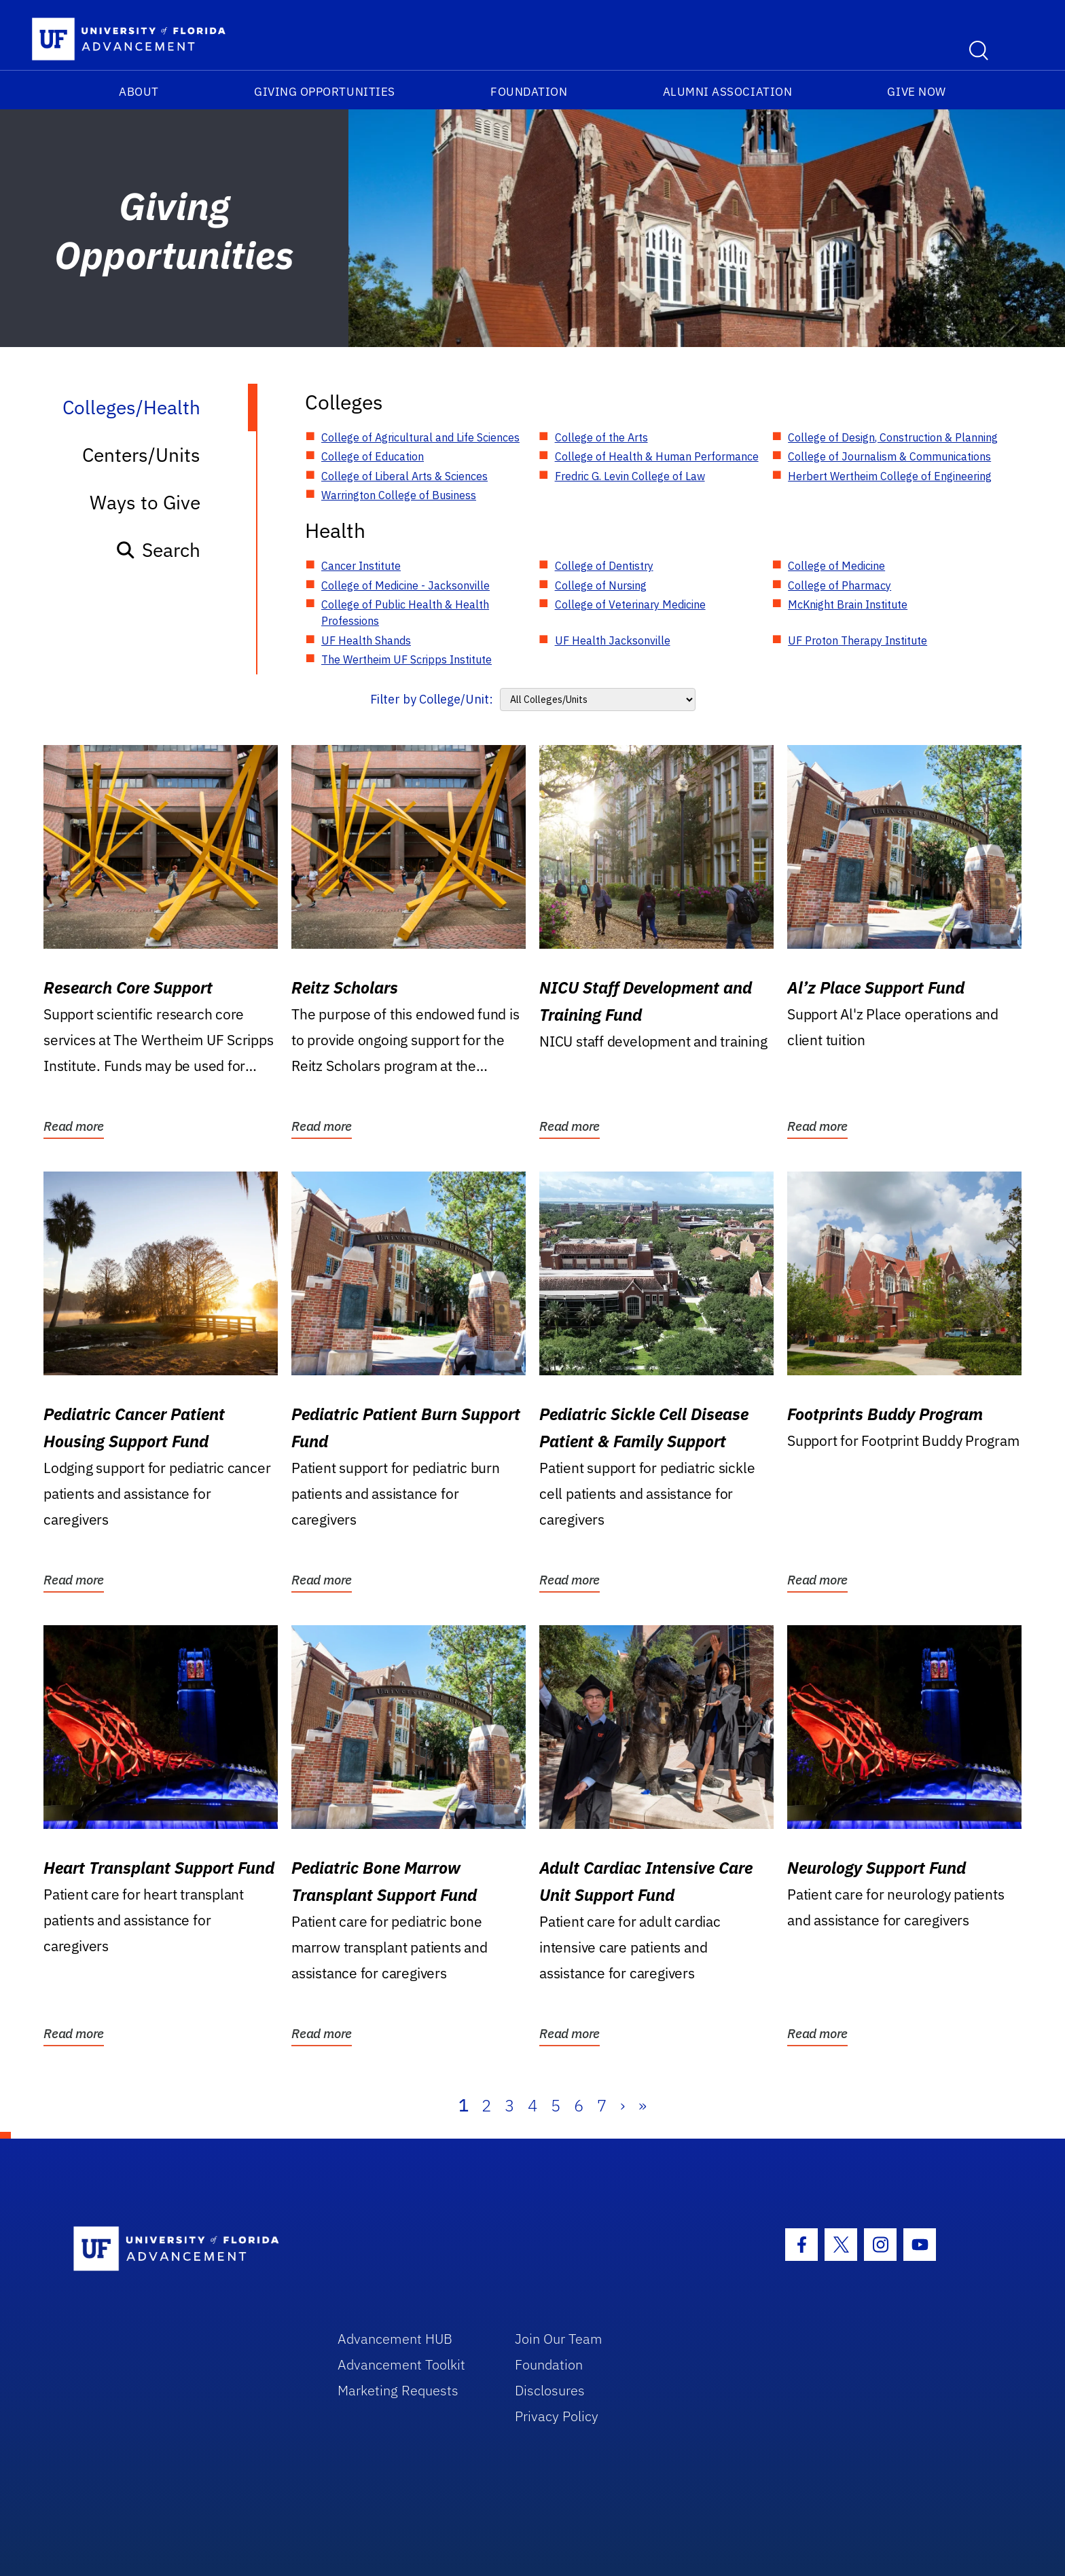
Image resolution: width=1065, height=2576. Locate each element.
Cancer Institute (361, 566)
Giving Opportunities (324, 91)
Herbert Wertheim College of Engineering (890, 476)
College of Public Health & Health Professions (405, 613)
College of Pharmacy (839, 585)
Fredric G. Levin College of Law (630, 476)
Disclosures (550, 2390)
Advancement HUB (395, 2338)
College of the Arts (601, 437)
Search (158, 549)
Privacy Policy (556, 2416)
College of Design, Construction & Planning (893, 437)
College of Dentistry (604, 566)
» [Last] (642, 2105)
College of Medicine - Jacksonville (405, 585)
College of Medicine (836, 566)
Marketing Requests (398, 2390)
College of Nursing (601, 585)
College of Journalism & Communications (889, 456)
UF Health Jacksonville (612, 640)
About (139, 91)
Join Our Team (558, 2338)
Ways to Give (145, 502)
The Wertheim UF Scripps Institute (406, 659)
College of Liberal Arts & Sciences (404, 476)
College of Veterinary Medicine (630, 604)
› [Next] (622, 2105)
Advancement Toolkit (401, 2364)
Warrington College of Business (398, 495)
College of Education (372, 456)
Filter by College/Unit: (431, 699)
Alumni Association (728, 91)
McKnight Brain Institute (847, 604)
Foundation (528, 91)
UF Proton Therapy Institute (857, 640)
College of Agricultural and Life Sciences (420, 437)
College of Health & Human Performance (657, 456)
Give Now (916, 91)
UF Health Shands (366, 640)
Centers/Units (141, 454)
